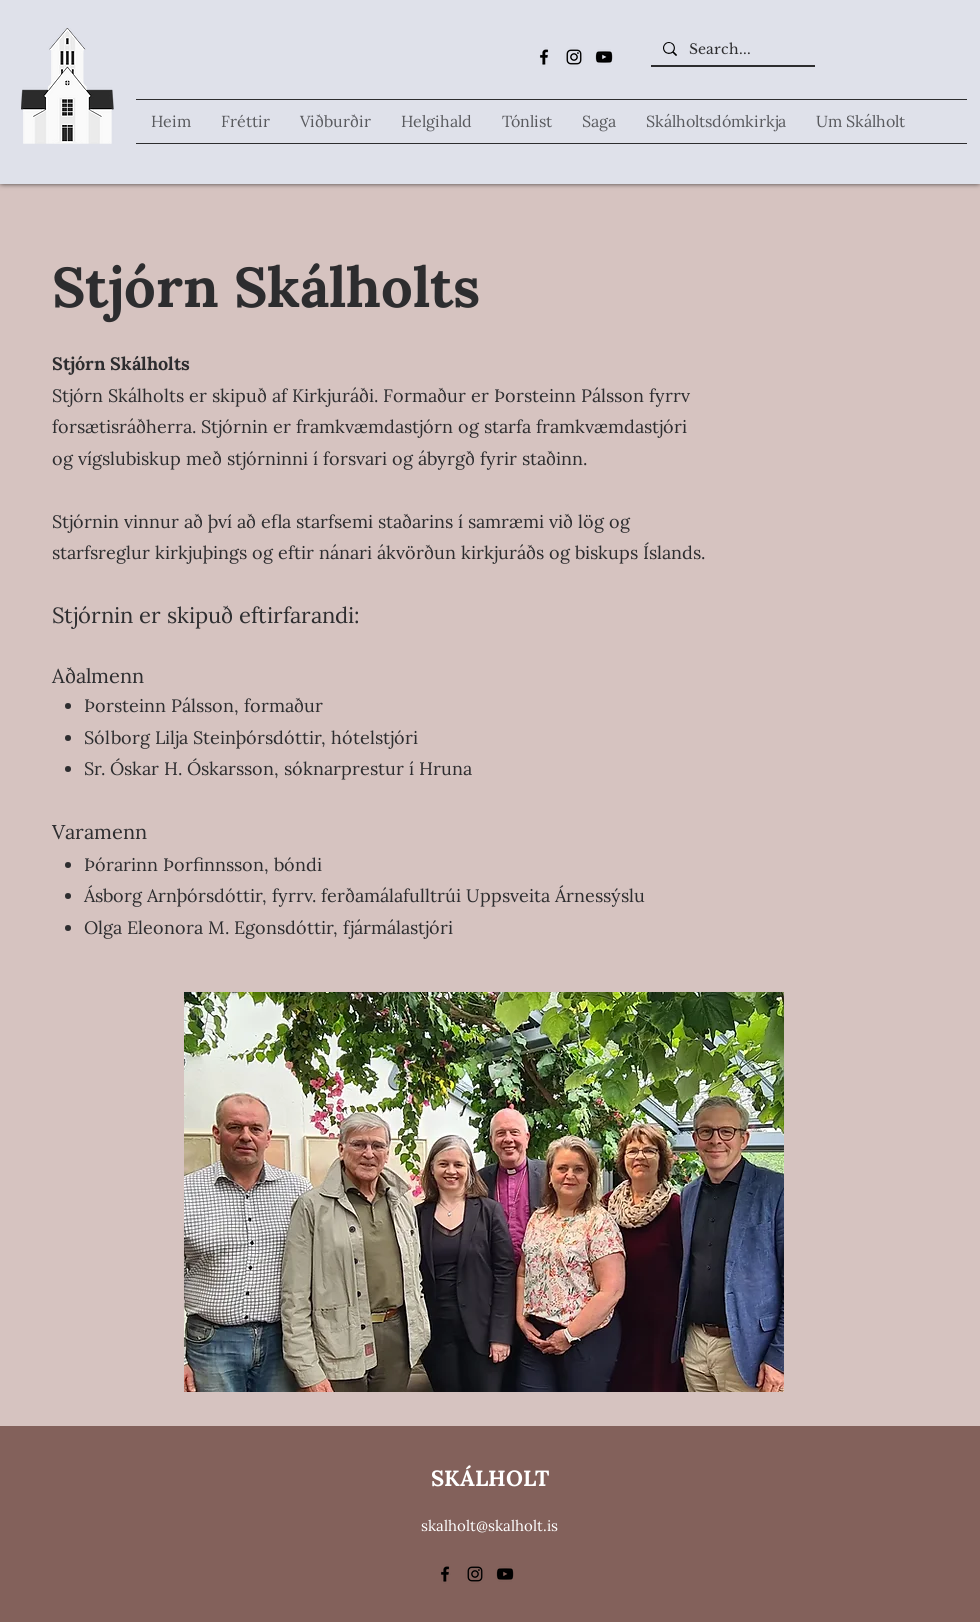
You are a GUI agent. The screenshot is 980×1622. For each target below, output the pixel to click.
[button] (436, 121)
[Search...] (731, 50)
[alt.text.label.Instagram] (574, 57)
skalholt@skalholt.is (489, 1525)
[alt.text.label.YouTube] (604, 57)
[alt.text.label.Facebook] (544, 57)
